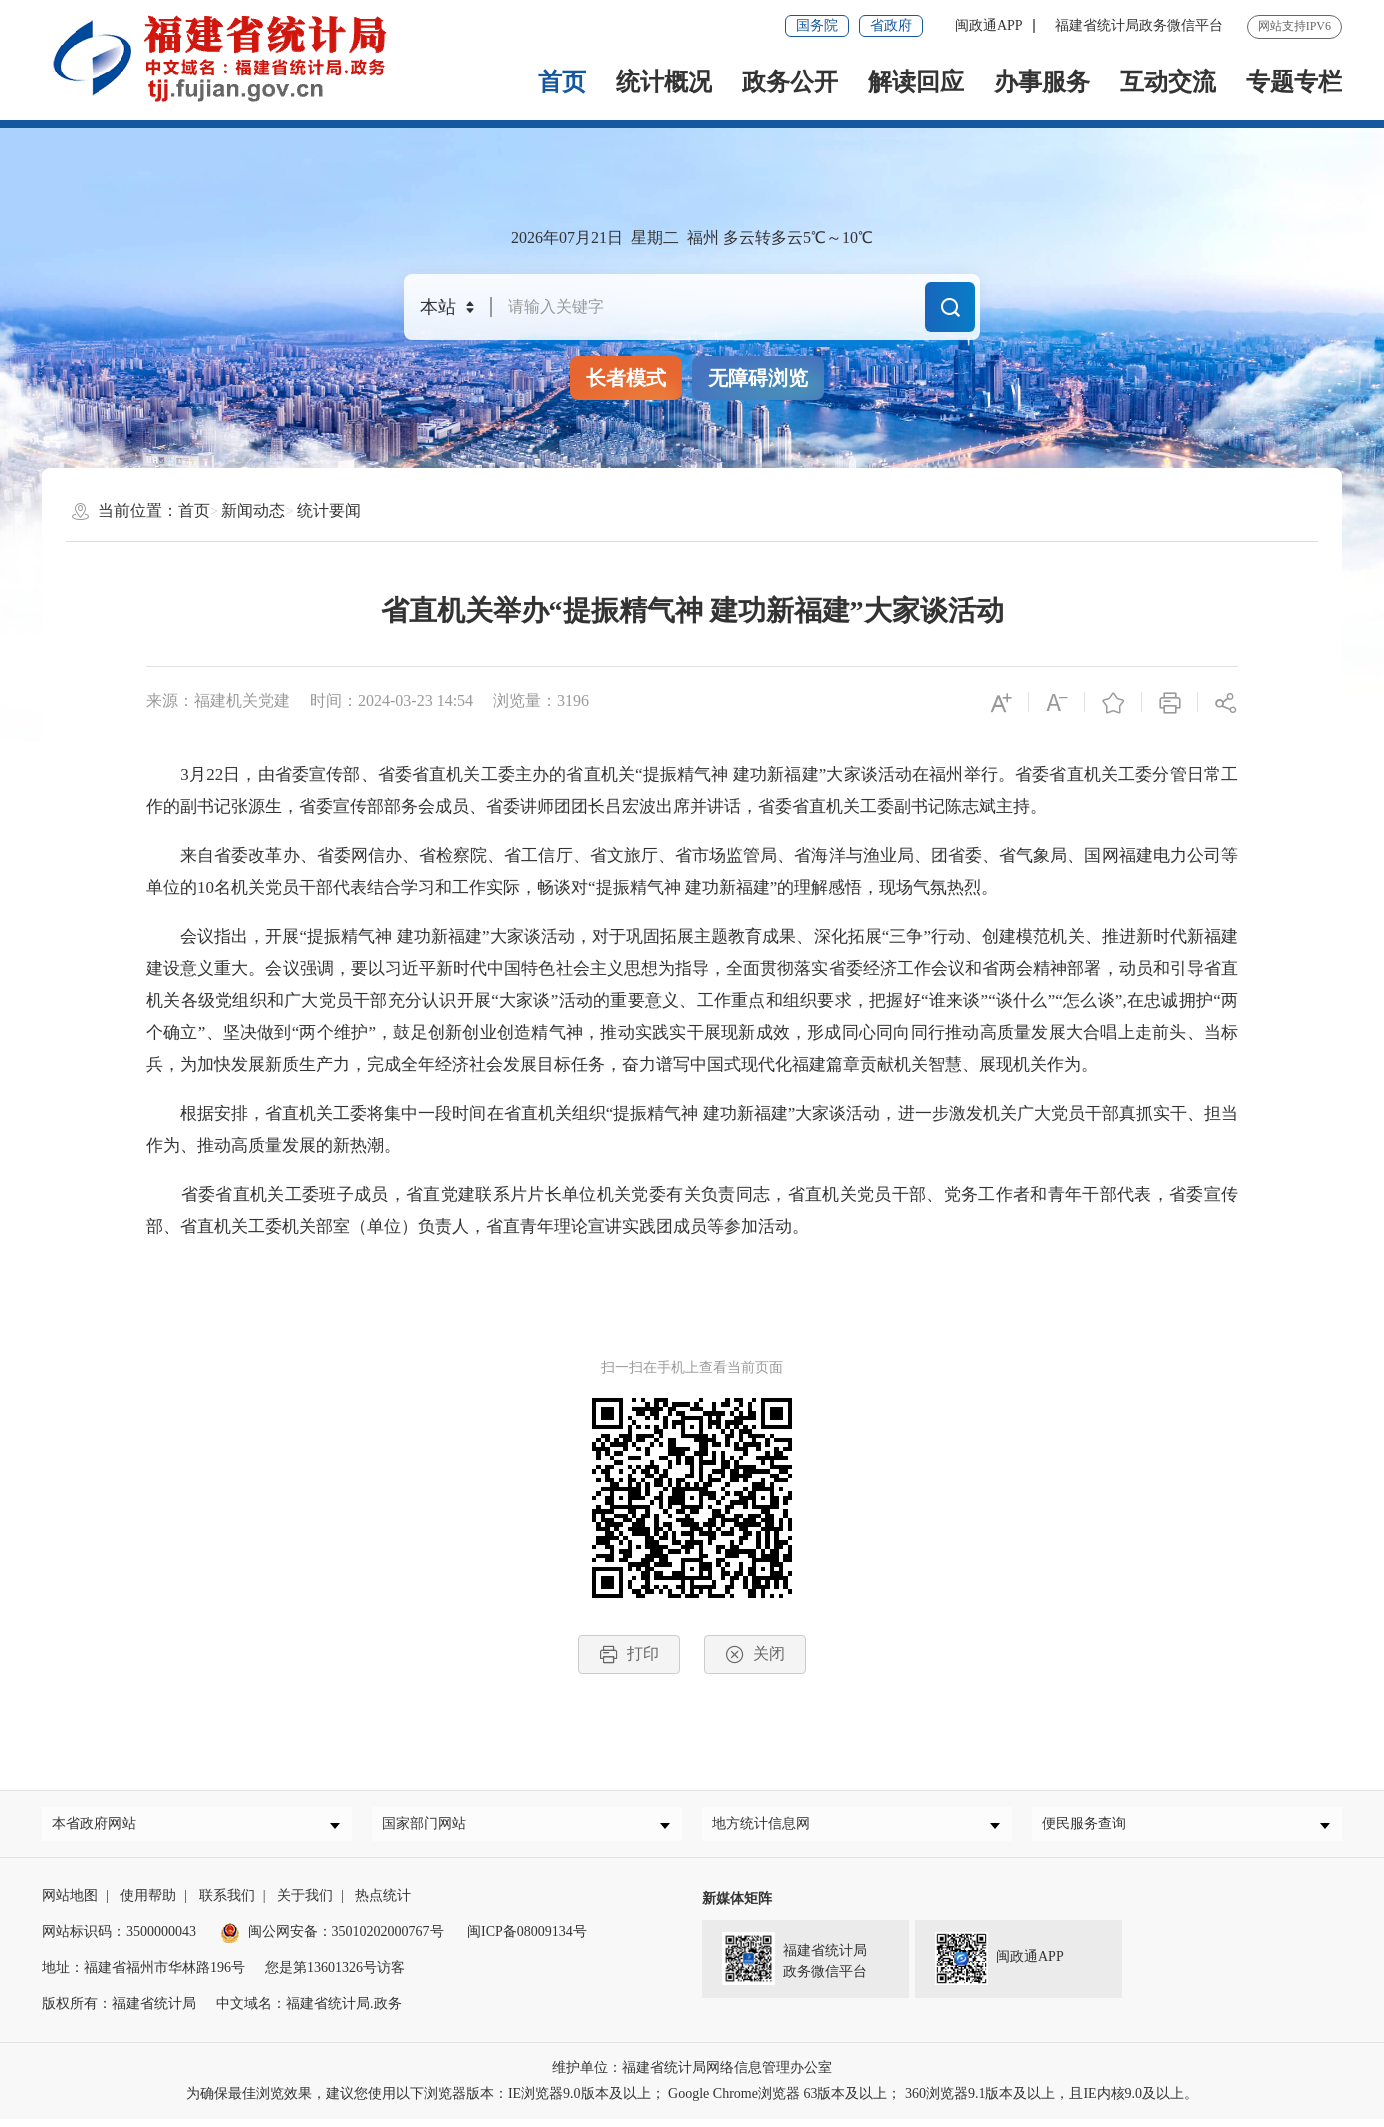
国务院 (817, 25)
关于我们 (305, 1903)
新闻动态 (253, 510)
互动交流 (1168, 82)
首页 (562, 82)
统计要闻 (329, 510)
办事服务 (1042, 82)
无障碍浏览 (758, 378)
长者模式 (626, 378)
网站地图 (70, 1903)
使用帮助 (148, 1903)
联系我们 (227, 1903)
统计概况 (664, 82)
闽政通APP (989, 25)
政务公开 (790, 82)
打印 (629, 1654)
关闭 (755, 1654)
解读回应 (916, 82)
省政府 (891, 25)
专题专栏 (1294, 82)
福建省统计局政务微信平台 (1139, 25)
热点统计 (383, 1903)
